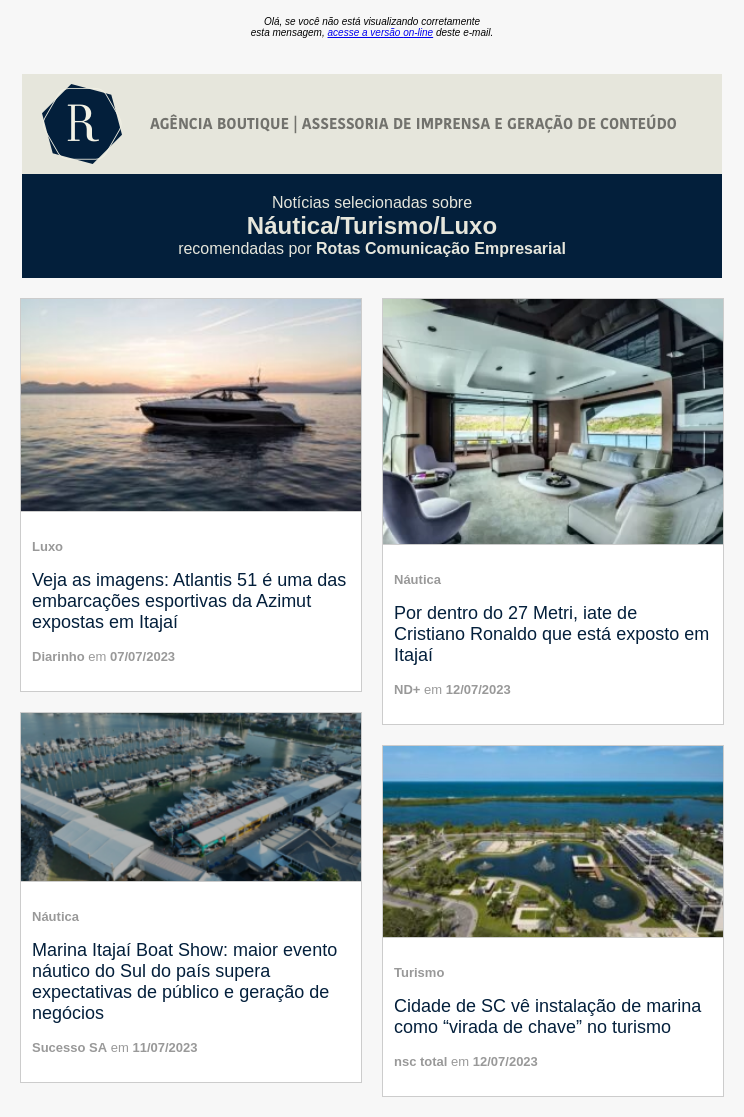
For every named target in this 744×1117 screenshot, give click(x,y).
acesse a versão (381, 32)
